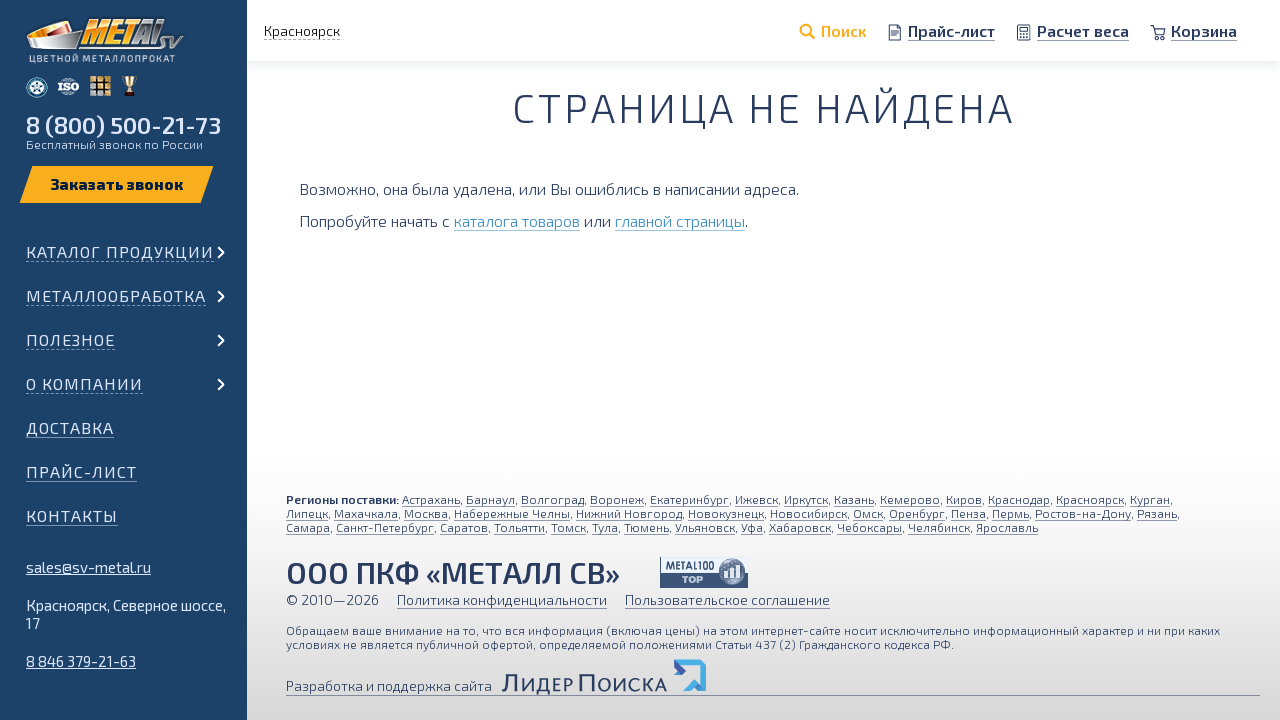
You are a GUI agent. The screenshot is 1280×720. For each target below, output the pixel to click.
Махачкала (366, 513)
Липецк (307, 513)
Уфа (752, 527)
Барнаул (490, 499)
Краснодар (1019, 499)
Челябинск (939, 527)
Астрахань (431, 499)
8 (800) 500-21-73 (123, 124)
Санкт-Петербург (385, 527)
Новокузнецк (726, 513)
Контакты (72, 515)
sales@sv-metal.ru (88, 567)
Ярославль (1007, 527)
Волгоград (552, 499)
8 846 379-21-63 (81, 661)
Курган (1150, 499)
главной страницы (680, 220)
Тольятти (519, 527)
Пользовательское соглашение (727, 599)
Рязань (1157, 513)
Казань (854, 499)
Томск (568, 527)
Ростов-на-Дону (1083, 513)
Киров (964, 499)
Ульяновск (705, 527)
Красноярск (1090, 499)
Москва (426, 513)
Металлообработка (116, 295)
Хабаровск (800, 527)
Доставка (70, 427)
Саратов (464, 527)
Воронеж (617, 499)
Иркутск (806, 499)
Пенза (968, 513)
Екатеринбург (689, 499)
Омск (868, 513)
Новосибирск (808, 513)
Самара (308, 527)
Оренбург (917, 513)
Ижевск (756, 499)
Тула (605, 527)
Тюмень (646, 527)
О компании (84, 383)
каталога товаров (517, 220)
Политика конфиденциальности (502, 599)
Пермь (1010, 513)
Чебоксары (869, 527)
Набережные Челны (512, 513)
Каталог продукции (120, 251)
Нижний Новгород (629, 513)
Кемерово (910, 499)
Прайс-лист (81, 471)
